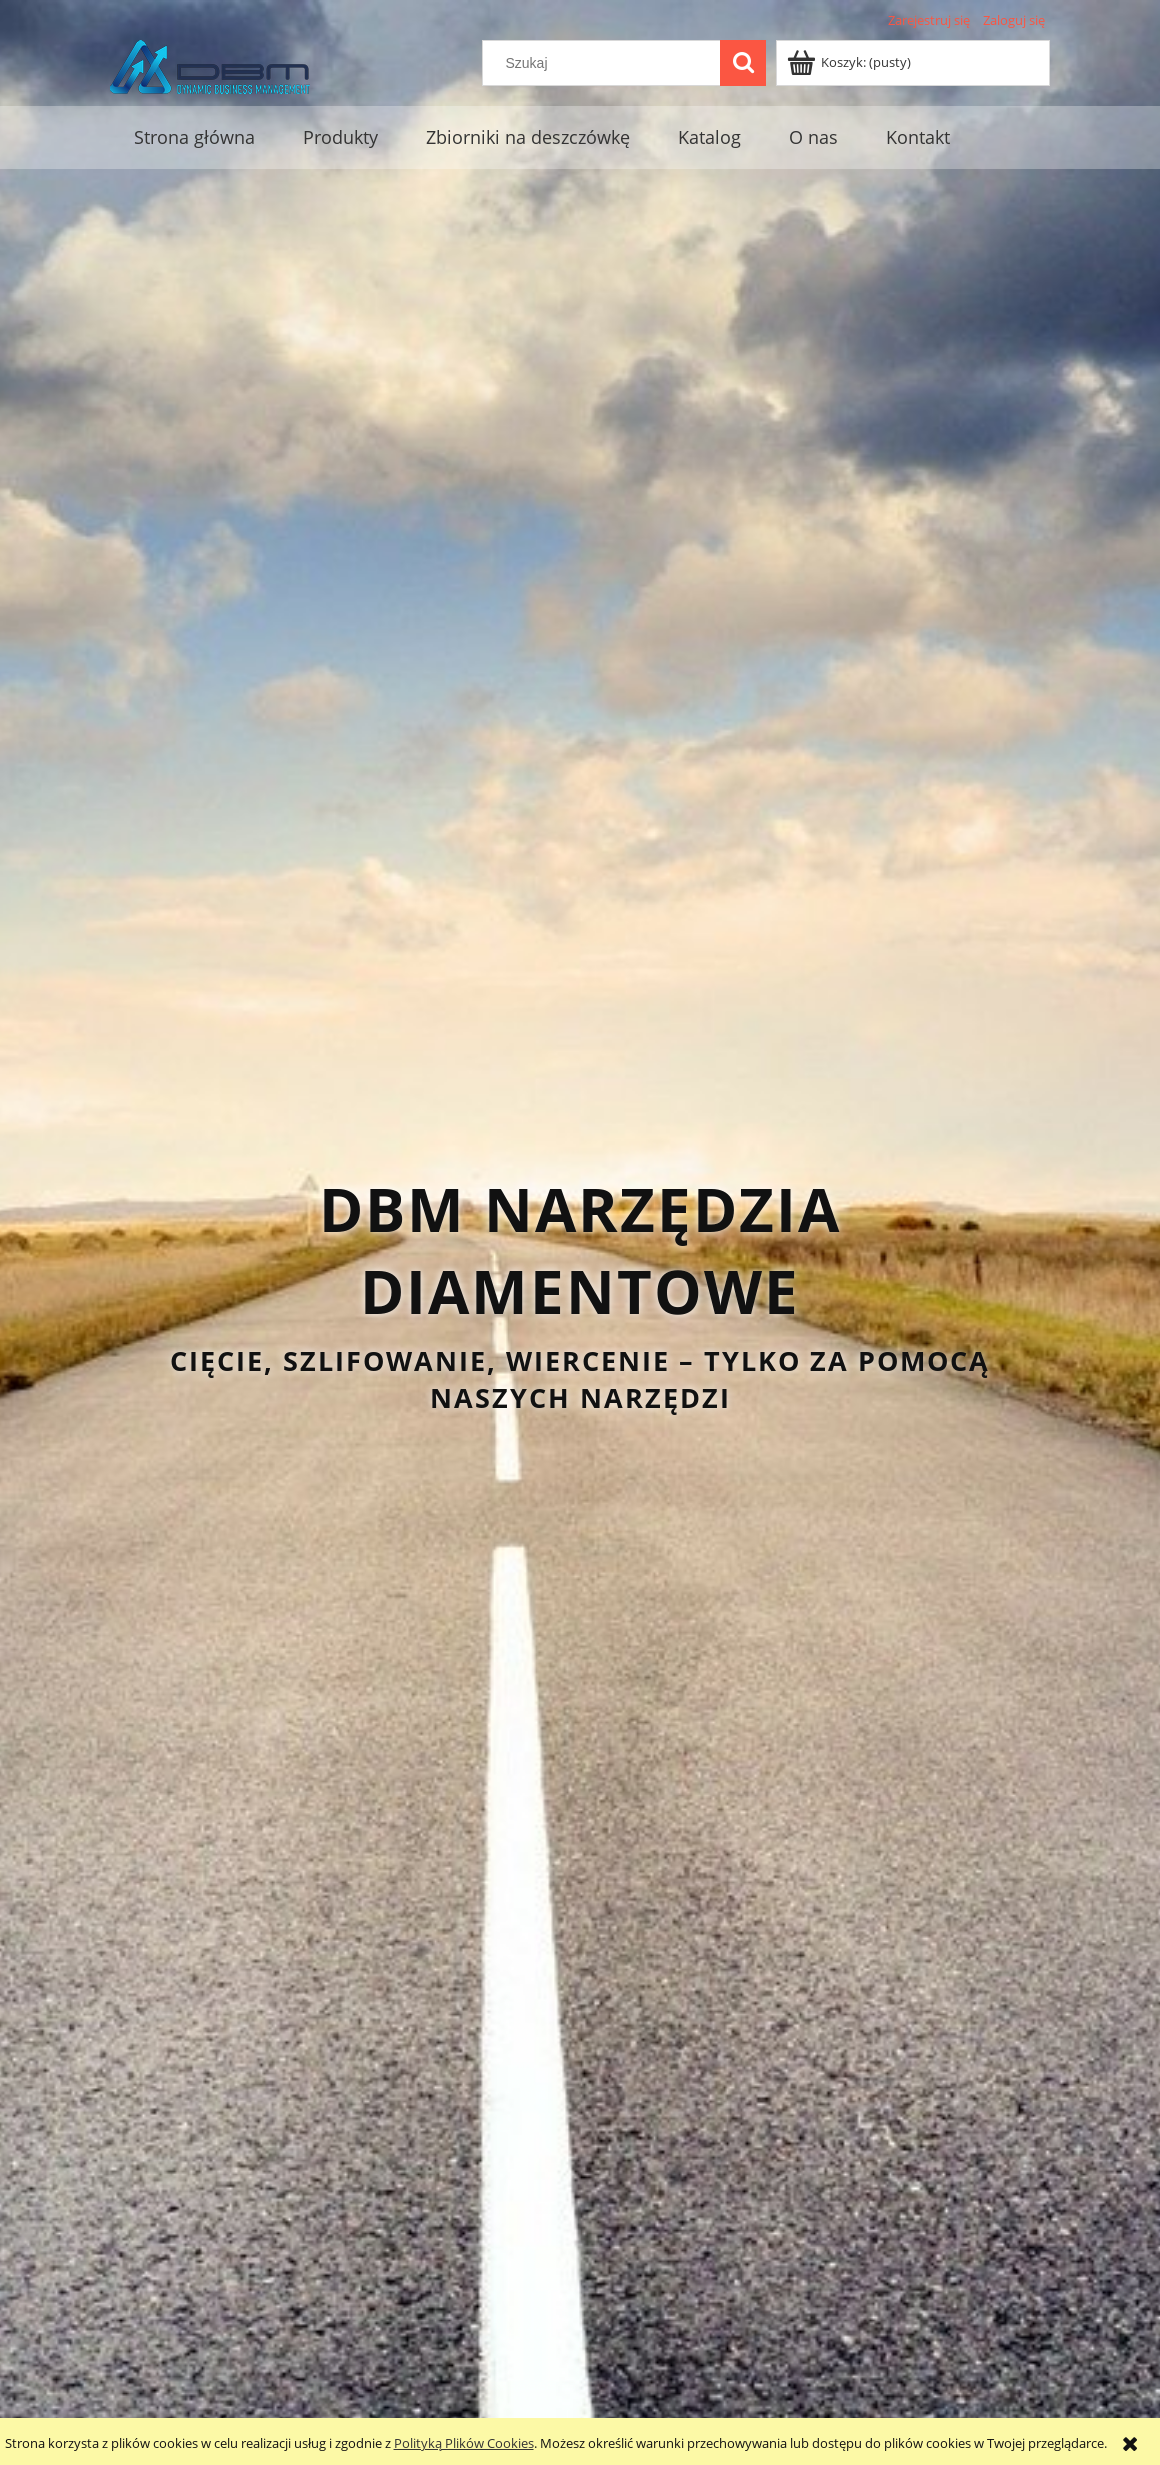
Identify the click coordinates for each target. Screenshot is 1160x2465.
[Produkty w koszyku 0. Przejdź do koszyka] (850, 62)
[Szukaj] (743, 63)
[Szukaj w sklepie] (606, 63)
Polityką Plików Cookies (464, 2443)
